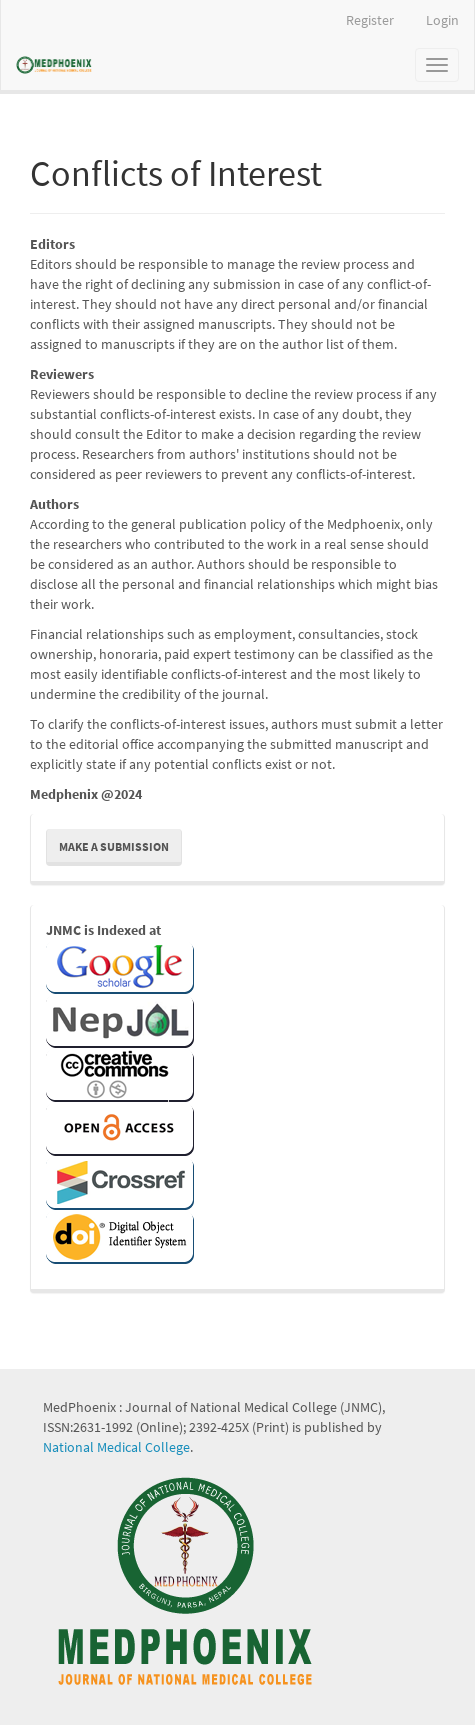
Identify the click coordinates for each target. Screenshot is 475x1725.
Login (442, 20)
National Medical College (116, 1447)
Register (370, 20)
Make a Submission (114, 846)
